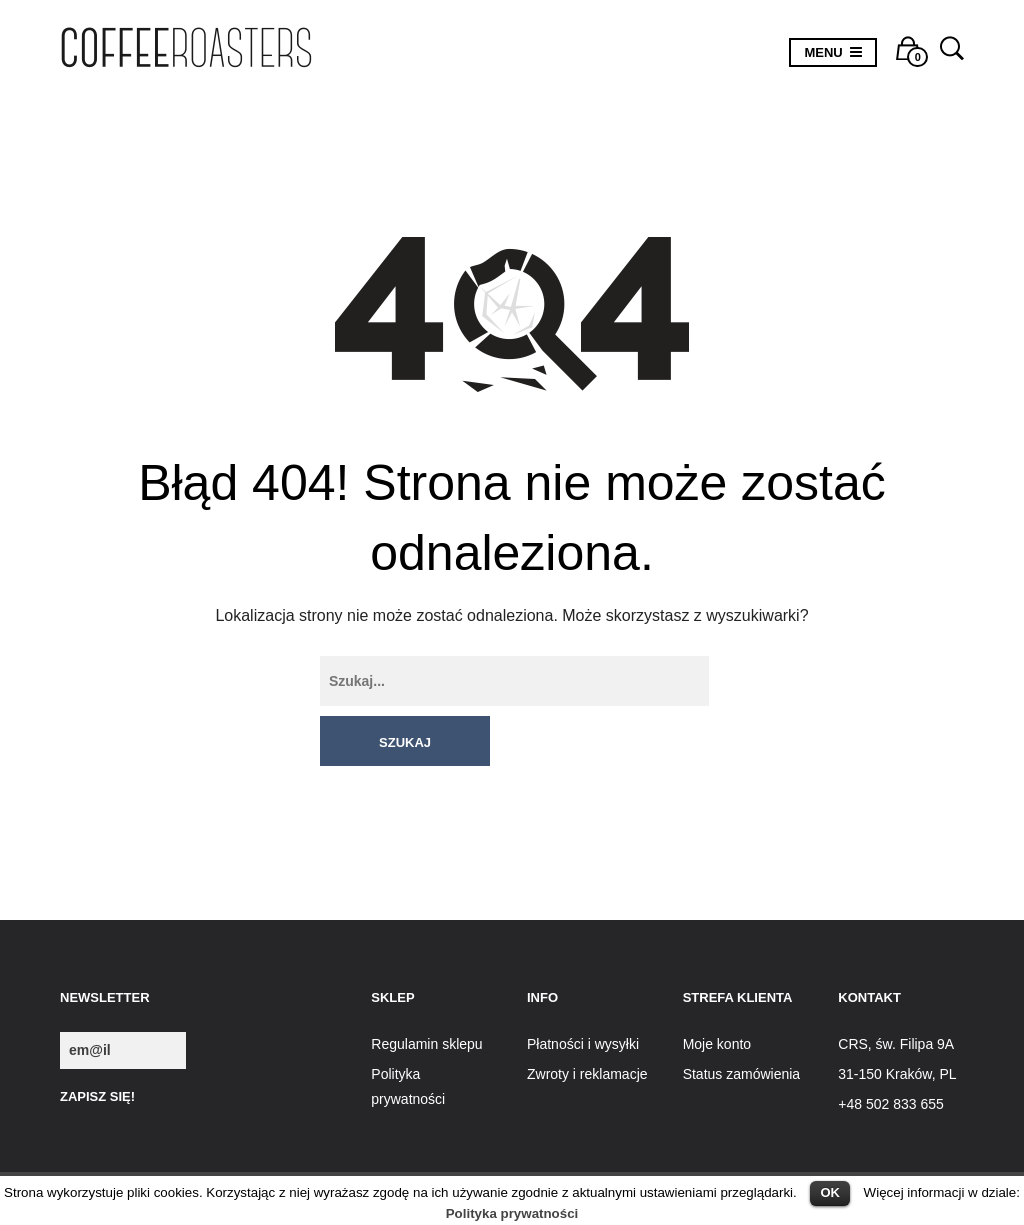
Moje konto (717, 993)
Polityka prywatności (512, 1213)
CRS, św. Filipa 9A (896, 993)
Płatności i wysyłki (583, 993)
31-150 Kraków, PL (897, 1024)
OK (830, 1192)
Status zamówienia (742, 1024)
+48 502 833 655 (891, 1054)
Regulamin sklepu (426, 993)
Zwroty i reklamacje (587, 1024)
